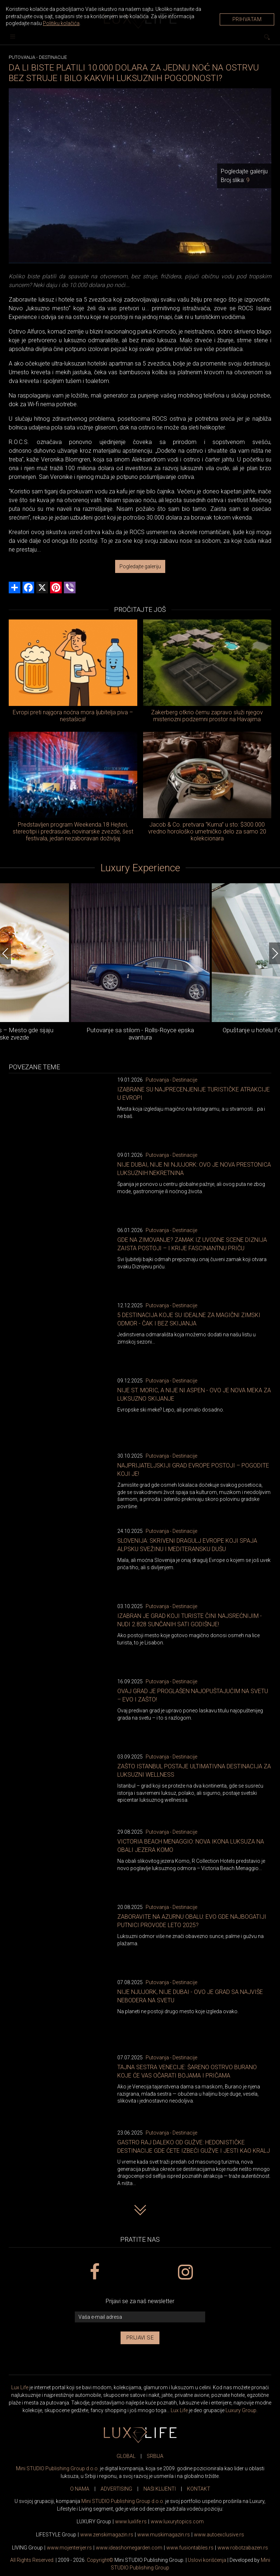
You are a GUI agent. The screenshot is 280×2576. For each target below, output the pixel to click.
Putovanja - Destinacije (171, 1080)
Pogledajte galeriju (140, 566)
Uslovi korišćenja (207, 2560)
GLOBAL (126, 2456)
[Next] (274, 953)
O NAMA (79, 2489)
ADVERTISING (116, 2489)
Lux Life (19, 2387)
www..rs (131, 2521)
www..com (177, 2521)
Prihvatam (247, 19)
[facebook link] (94, 2272)
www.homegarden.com (129, 2548)
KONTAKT (198, 2489)
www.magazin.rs (106, 2534)
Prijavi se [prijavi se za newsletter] (140, 2337)
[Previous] (5, 953)
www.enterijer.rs (69, 2548)
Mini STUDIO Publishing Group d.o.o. (57, 2468)
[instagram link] (185, 2272)
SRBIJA (155, 2456)
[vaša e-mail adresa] (140, 2317)
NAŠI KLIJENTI (159, 2489)
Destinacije (53, 57)
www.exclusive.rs (219, 2534)
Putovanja (22, 57)
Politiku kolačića (61, 23)
